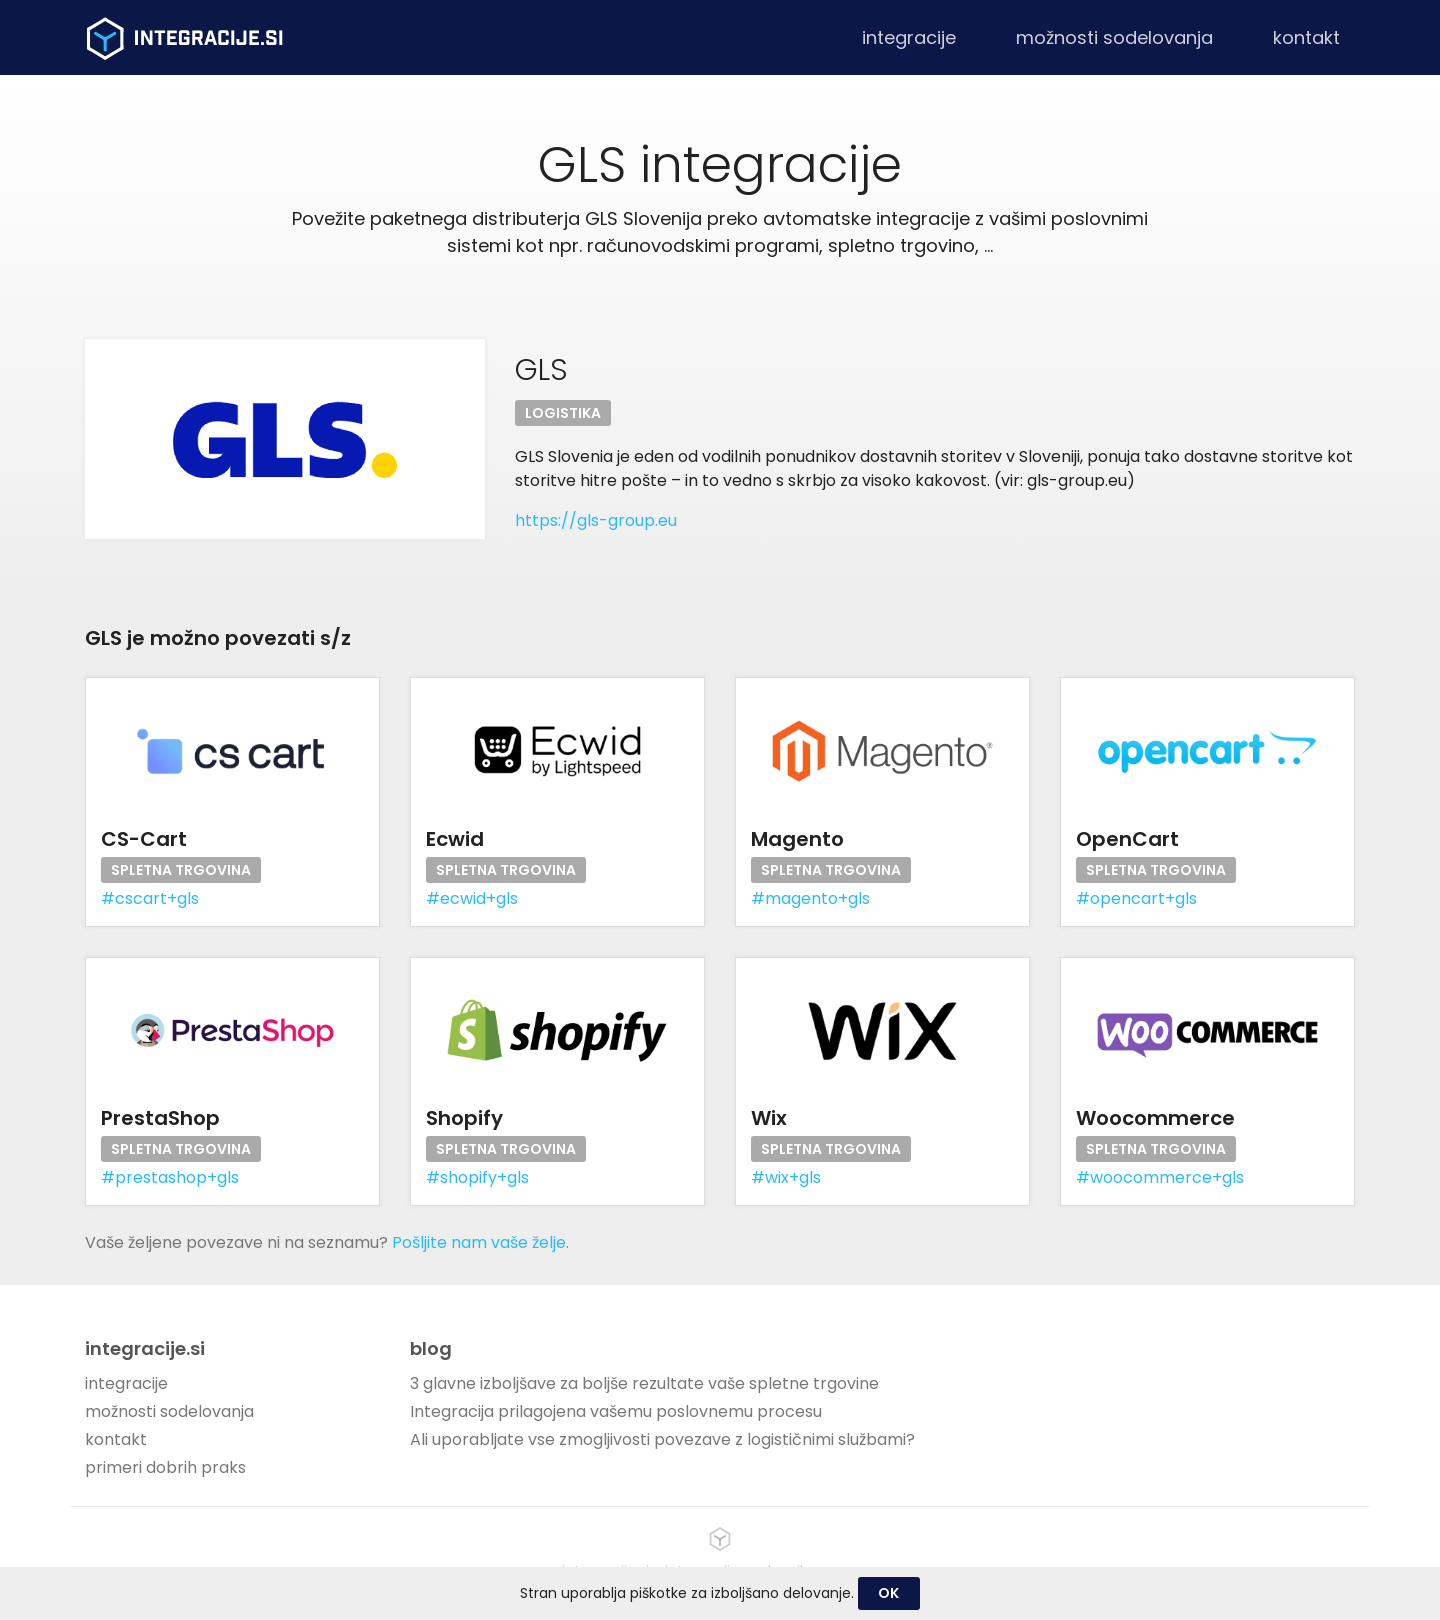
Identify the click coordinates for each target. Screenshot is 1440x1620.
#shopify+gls (477, 1177)
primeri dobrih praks (165, 1467)
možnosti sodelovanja (1114, 37)
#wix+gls (786, 1177)
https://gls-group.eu (596, 520)
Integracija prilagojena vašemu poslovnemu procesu (616, 1411)
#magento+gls (810, 898)
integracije (909, 37)
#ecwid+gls (472, 898)
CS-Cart (144, 839)
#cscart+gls (150, 898)
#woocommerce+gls (1160, 1177)
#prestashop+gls (170, 1177)
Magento (797, 839)
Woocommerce (1155, 1118)
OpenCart (1127, 839)
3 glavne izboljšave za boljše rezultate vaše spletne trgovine (644, 1383)
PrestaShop (160, 1118)
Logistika (563, 413)
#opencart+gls (1136, 898)
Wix (769, 1118)
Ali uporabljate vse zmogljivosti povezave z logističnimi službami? (662, 1439)
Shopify (464, 1118)
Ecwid (455, 839)
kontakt (1306, 37)
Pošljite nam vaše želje (479, 1242)
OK (889, 1593)
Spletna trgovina (181, 870)
